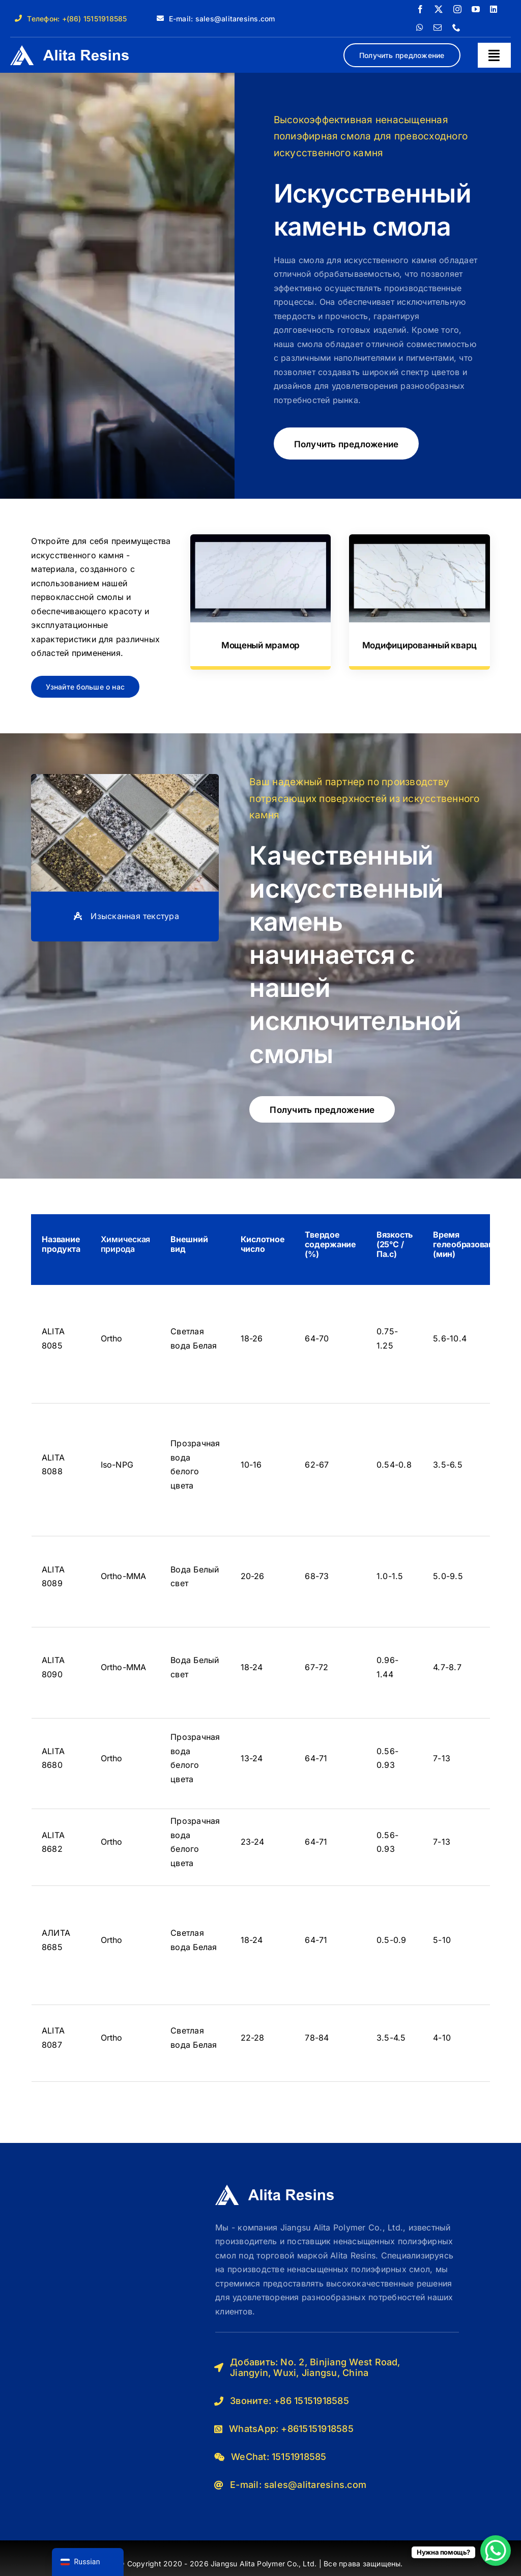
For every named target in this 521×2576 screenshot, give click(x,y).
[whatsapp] (419, 27)
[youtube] (476, 9)
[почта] (437, 27)
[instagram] (457, 9)
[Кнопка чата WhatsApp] (495, 2550)
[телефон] (456, 27)
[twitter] (439, 9)
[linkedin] (493, 9)
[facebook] (420, 9)
